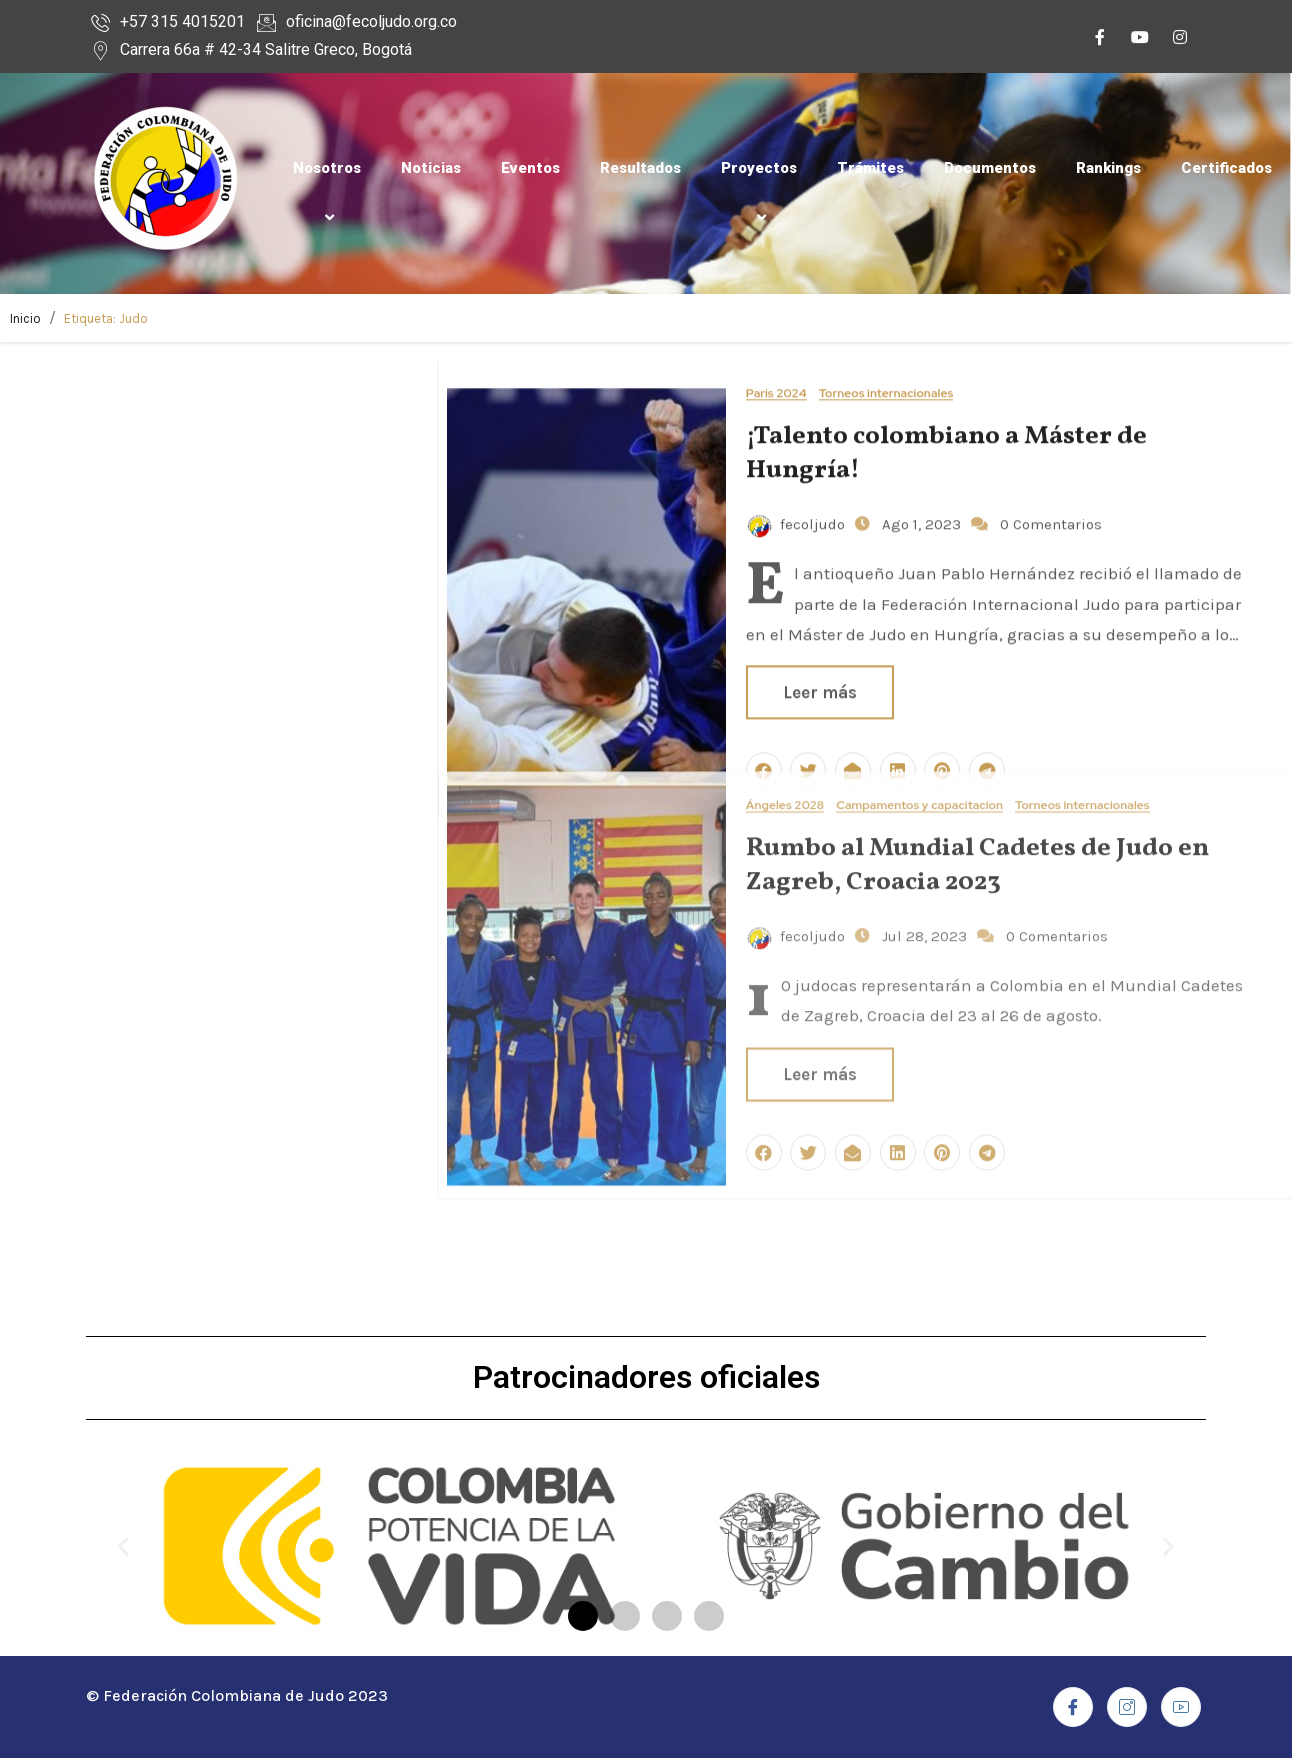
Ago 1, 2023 (919, 464)
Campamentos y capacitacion (919, 567)
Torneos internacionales (886, 333)
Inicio (25, 318)
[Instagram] (1180, 39)
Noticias (431, 168)
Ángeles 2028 (785, 567)
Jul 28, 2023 (922, 697)
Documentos (990, 168)
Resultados (640, 168)
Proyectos (759, 192)
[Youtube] (1140, 39)
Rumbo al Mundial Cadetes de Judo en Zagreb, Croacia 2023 (977, 627)
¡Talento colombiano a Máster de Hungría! (946, 393)
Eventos (530, 168)
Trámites (870, 168)
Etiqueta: (106, 318)
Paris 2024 (776, 333)
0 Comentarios (1051, 464)
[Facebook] (1100, 39)
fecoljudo (796, 464)
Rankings (1108, 168)
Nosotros (327, 192)
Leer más (820, 835)
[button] (583, 1616)
